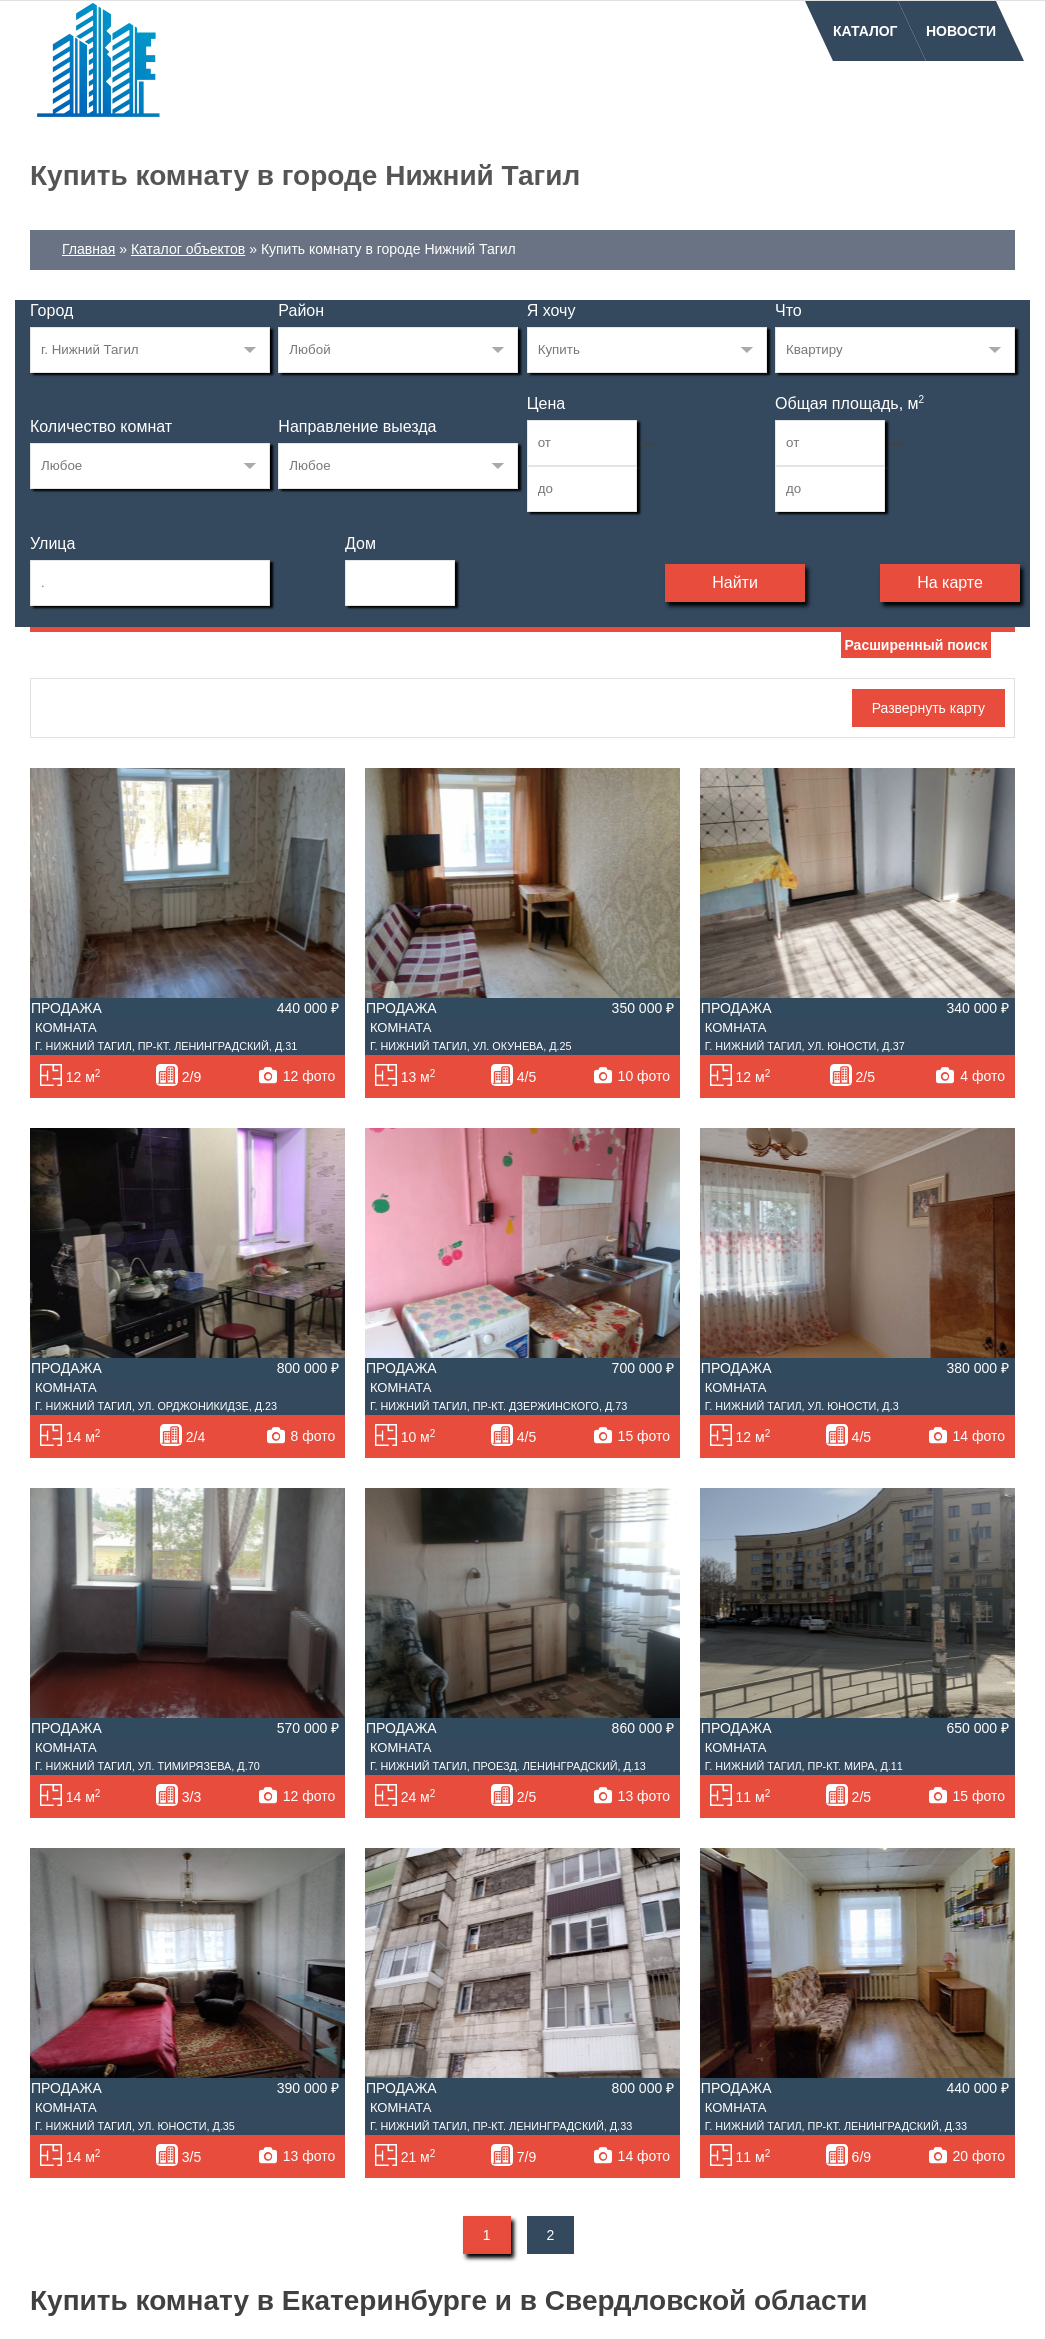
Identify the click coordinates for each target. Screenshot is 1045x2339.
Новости (961, 31)
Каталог (865, 31)
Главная (88, 249)
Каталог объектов (188, 249)
